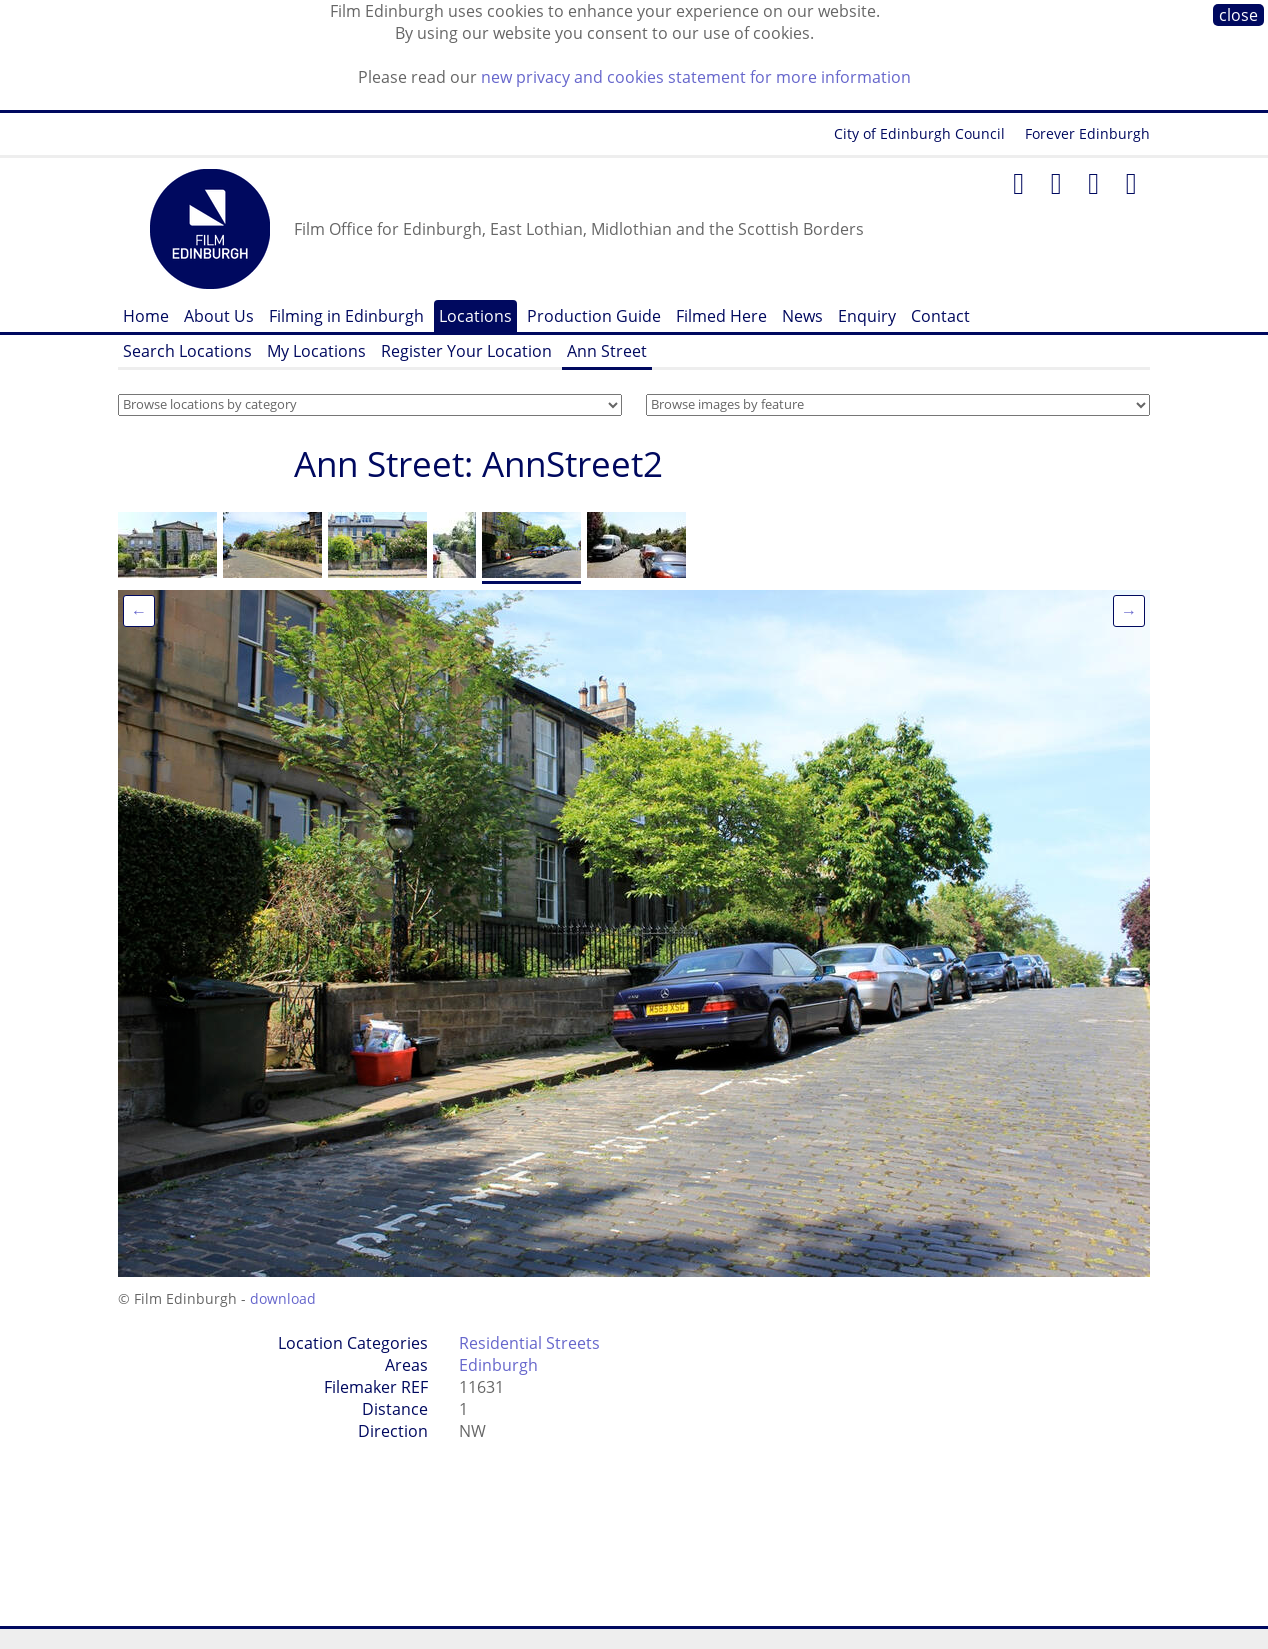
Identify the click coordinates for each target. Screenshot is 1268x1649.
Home (146, 316)
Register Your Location (466, 351)
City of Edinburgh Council (919, 133)
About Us (219, 316)
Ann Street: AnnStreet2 (478, 463)
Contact (940, 316)
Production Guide (594, 316)
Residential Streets (529, 1343)
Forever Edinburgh (1087, 133)
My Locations (316, 351)
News (802, 316)
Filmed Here (721, 316)
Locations (475, 316)
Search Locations (187, 351)
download (283, 1298)
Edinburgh (498, 1365)
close (1238, 15)
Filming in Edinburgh (346, 316)
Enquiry (867, 316)
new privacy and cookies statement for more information (696, 77)
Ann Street (607, 351)
